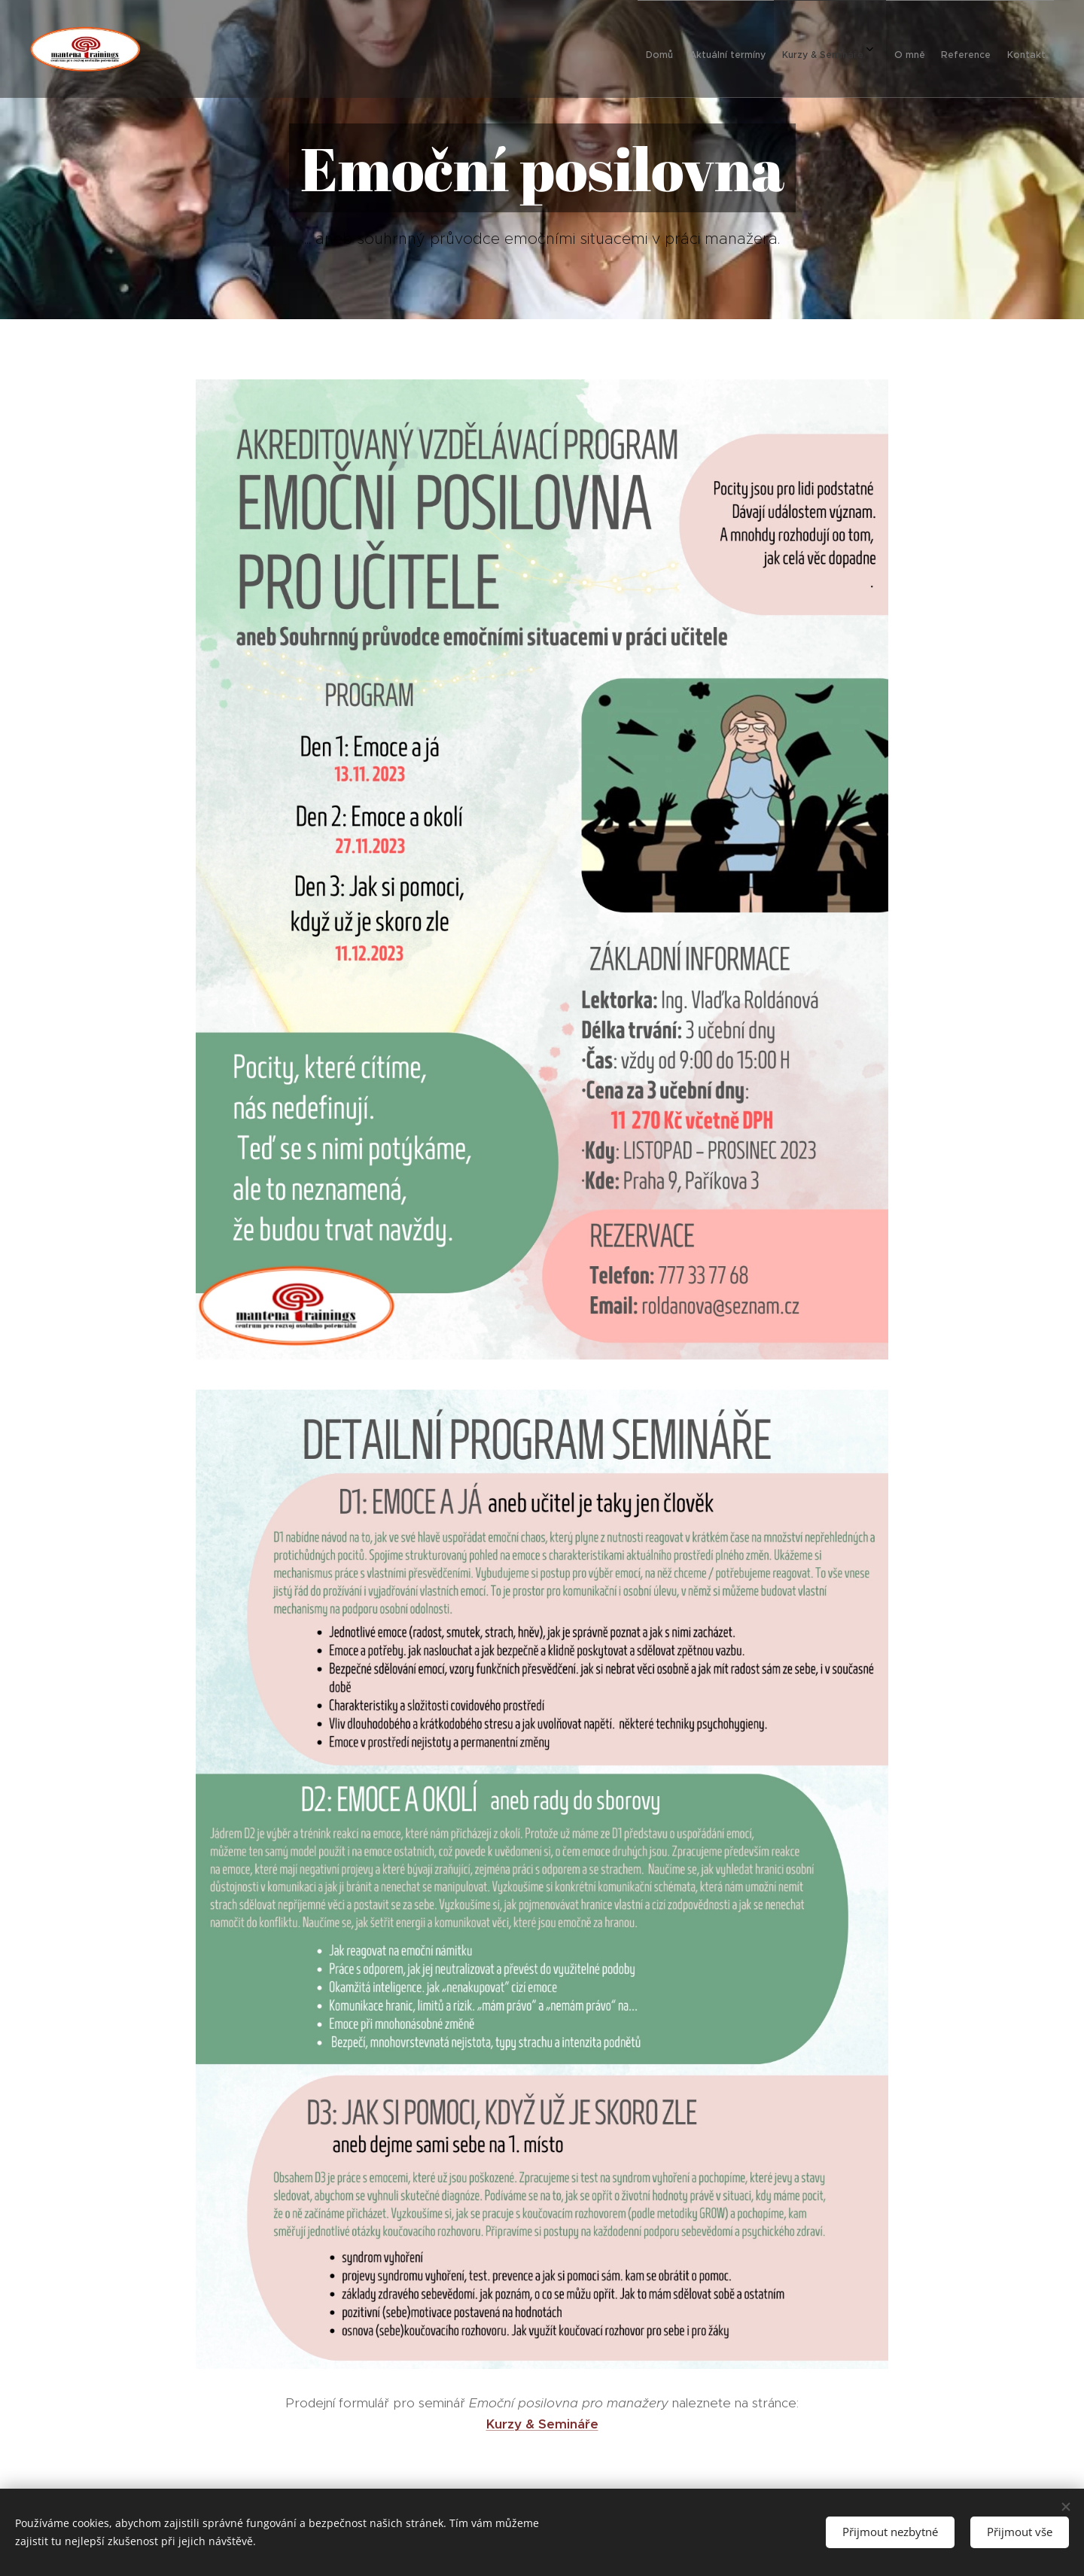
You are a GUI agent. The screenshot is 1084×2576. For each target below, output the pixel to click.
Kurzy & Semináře (542, 2424)
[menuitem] (894, 49)
